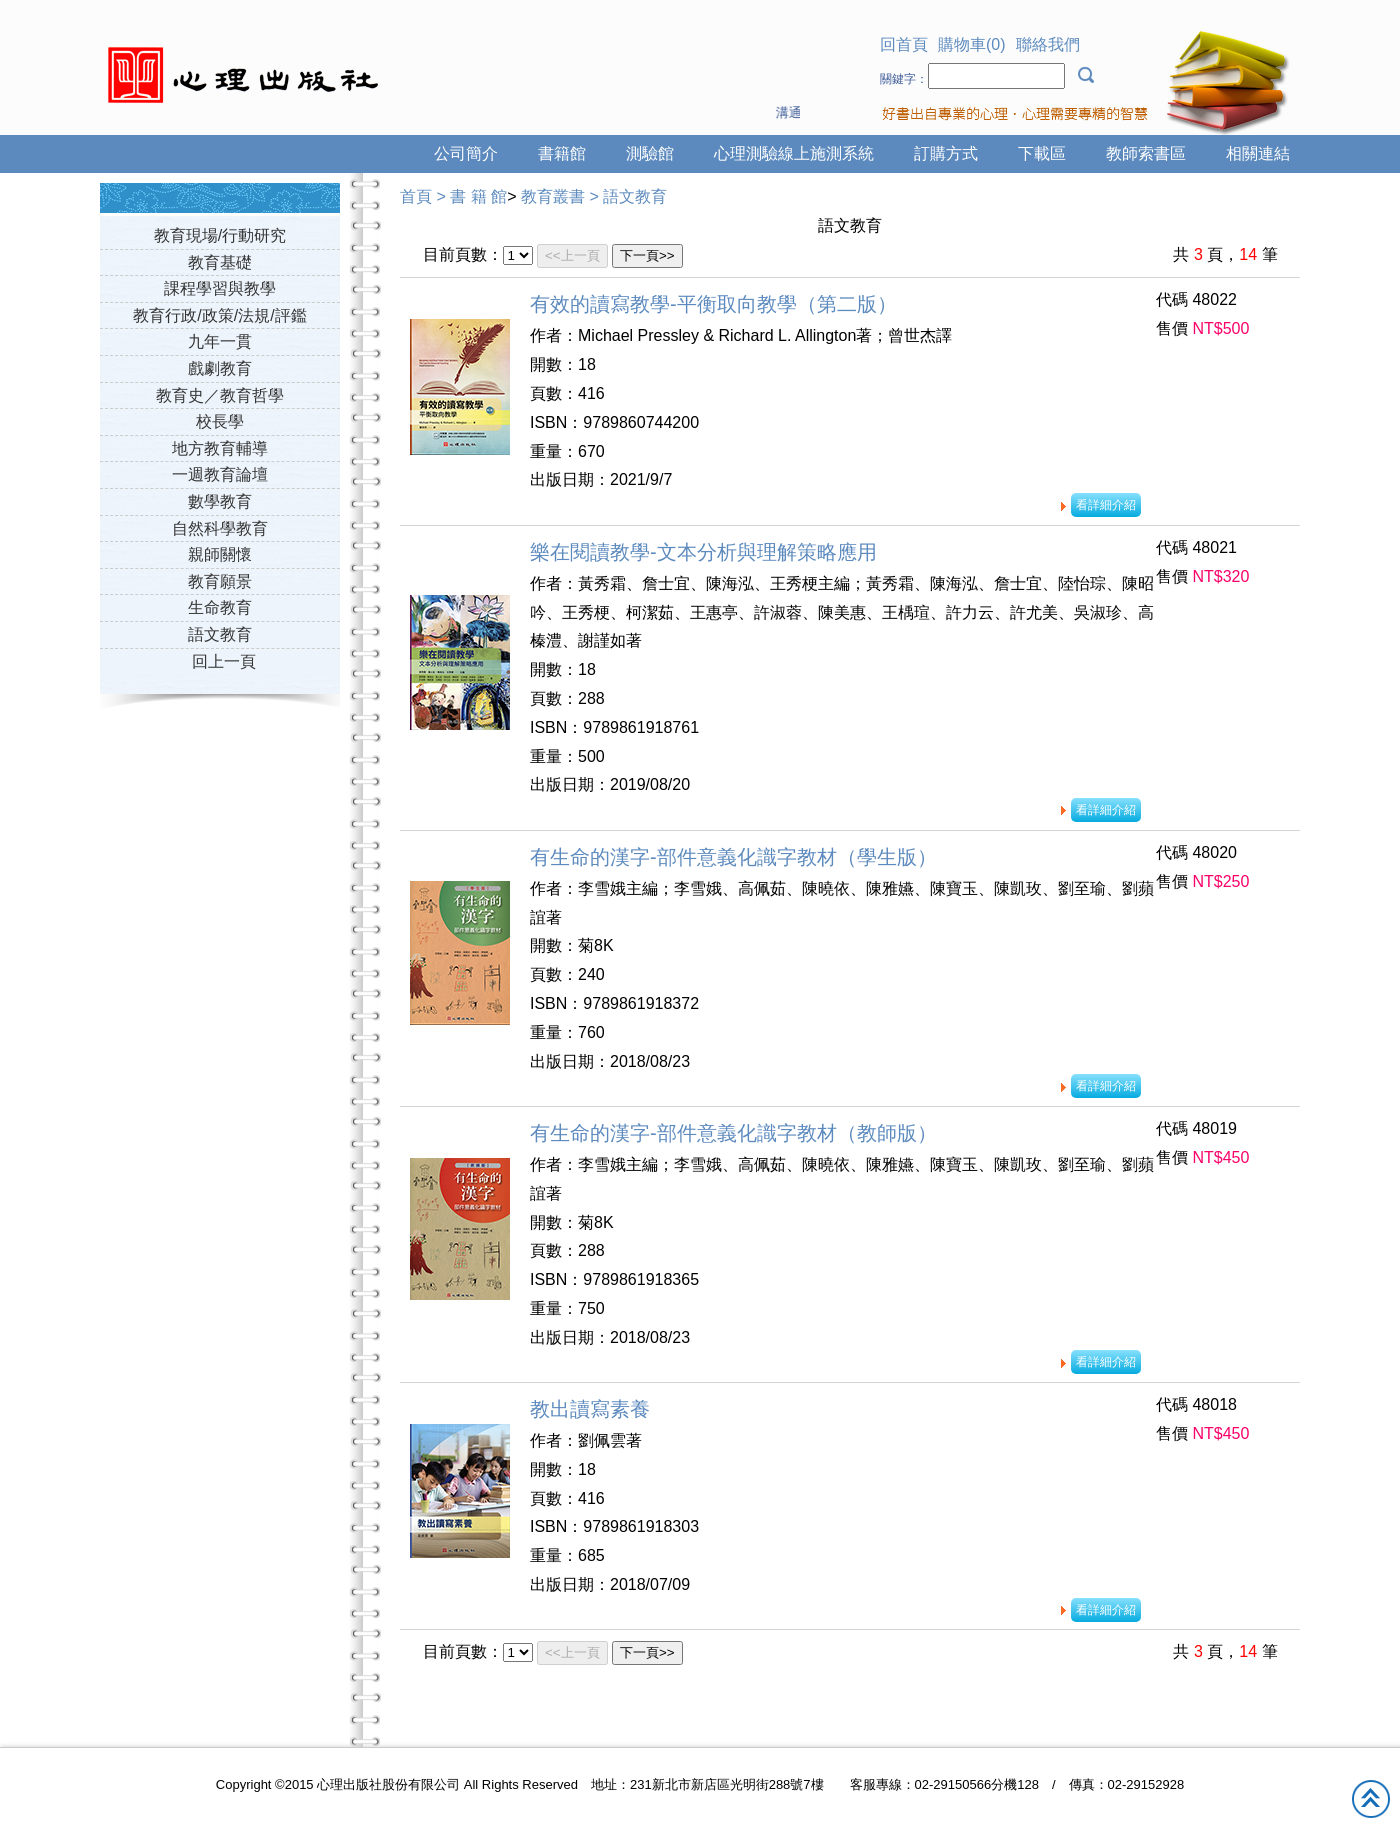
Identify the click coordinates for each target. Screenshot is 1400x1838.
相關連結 (1258, 153)
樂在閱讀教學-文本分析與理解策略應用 (703, 552)
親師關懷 (220, 554)
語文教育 (220, 634)
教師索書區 (1146, 153)
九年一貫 (220, 341)
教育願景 (220, 581)
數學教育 (220, 501)
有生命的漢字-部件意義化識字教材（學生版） (733, 857)
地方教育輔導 (220, 448)
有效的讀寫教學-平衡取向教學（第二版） (713, 304)
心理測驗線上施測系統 (794, 153)
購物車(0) (972, 44)
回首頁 (904, 44)
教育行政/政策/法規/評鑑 (219, 315)
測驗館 (650, 153)
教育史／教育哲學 (220, 395)
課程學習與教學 (220, 288)
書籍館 (562, 153)
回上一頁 (224, 661)
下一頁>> (647, 255)
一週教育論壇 (220, 474)
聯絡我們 (1048, 44)
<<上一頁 (572, 255)
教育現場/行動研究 (220, 235)
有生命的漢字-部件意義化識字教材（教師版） (733, 1133)
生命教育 (220, 607)
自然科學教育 (220, 528)
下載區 (1042, 153)
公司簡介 (466, 153)
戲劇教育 (220, 368)
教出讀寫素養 (590, 1409)
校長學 (220, 421)
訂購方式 (946, 153)
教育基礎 (220, 262)
